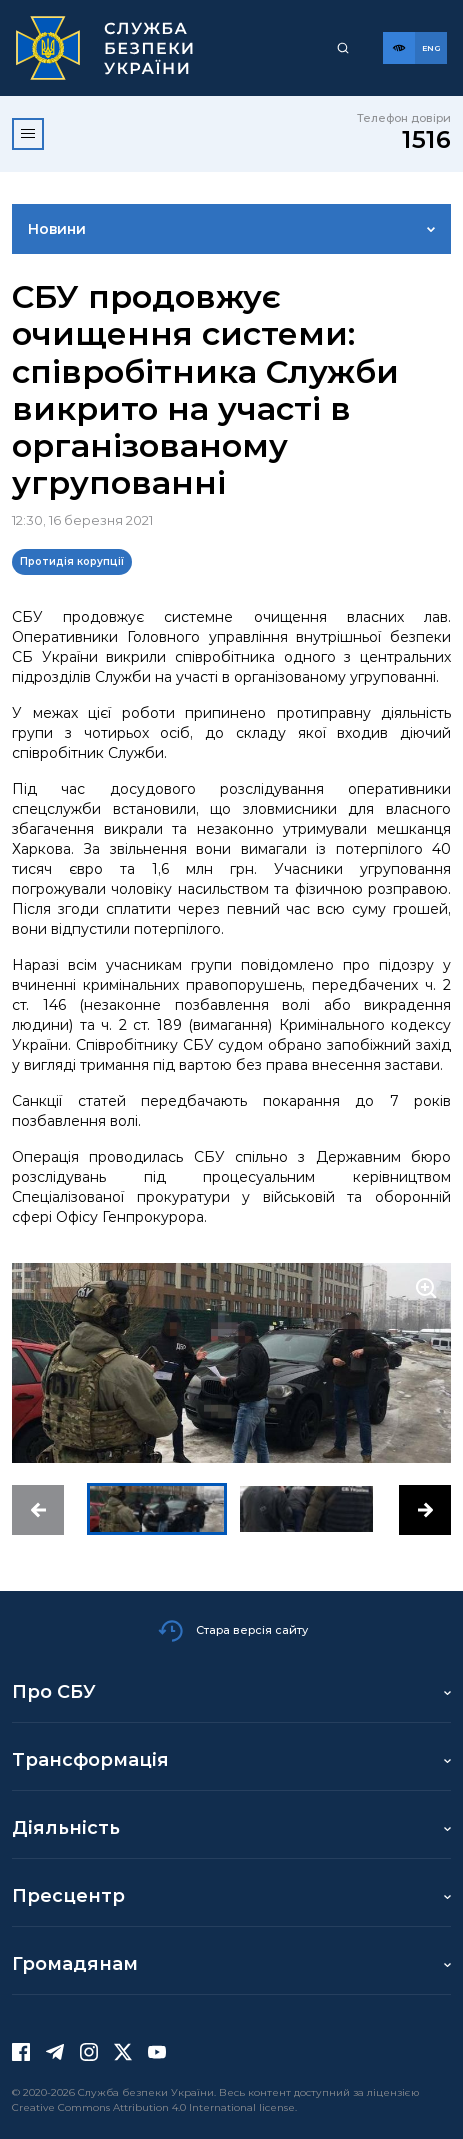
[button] (38, 1510)
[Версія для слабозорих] (399, 48)
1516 (426, 139)
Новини (57, 229)
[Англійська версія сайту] (431, 48)
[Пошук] (343, 48)
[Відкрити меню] (28, 134)
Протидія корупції (72, 561)
